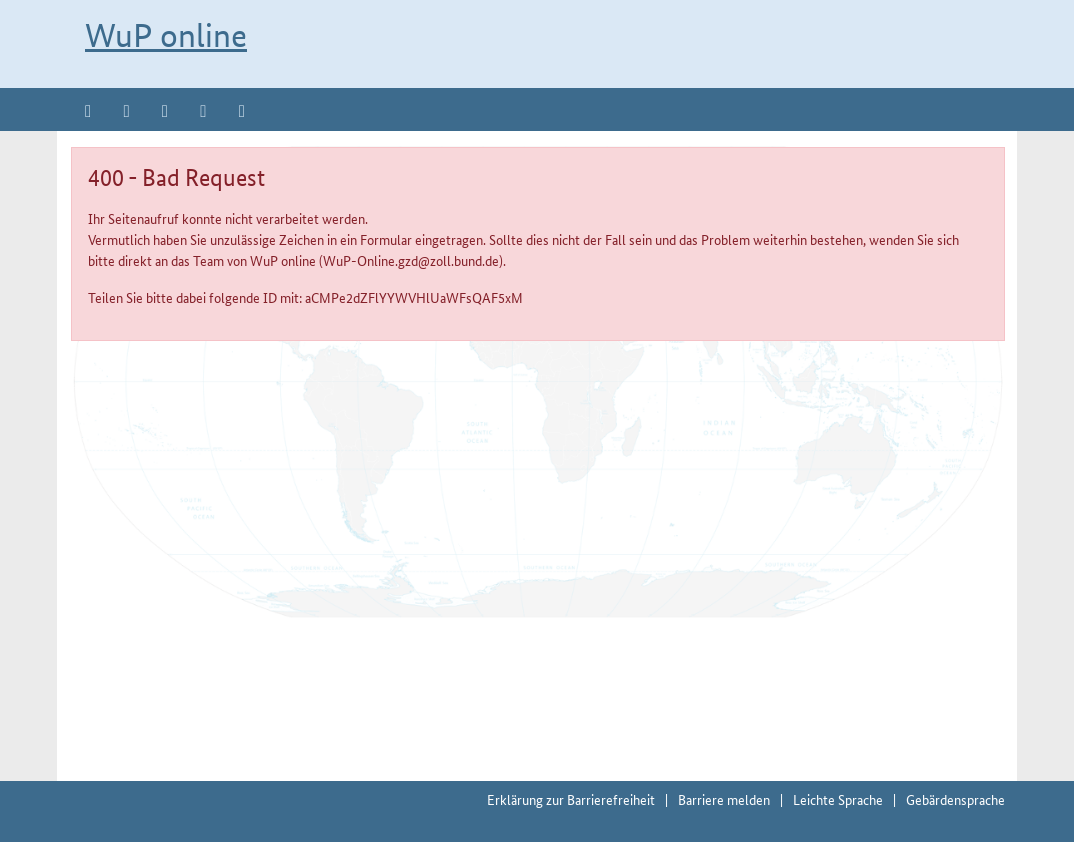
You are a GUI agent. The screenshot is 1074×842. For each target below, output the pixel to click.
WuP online (166, 35)
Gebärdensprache (955, 799)
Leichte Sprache (838, 799)
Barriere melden (724, 799)
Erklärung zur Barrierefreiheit (571, 799)
